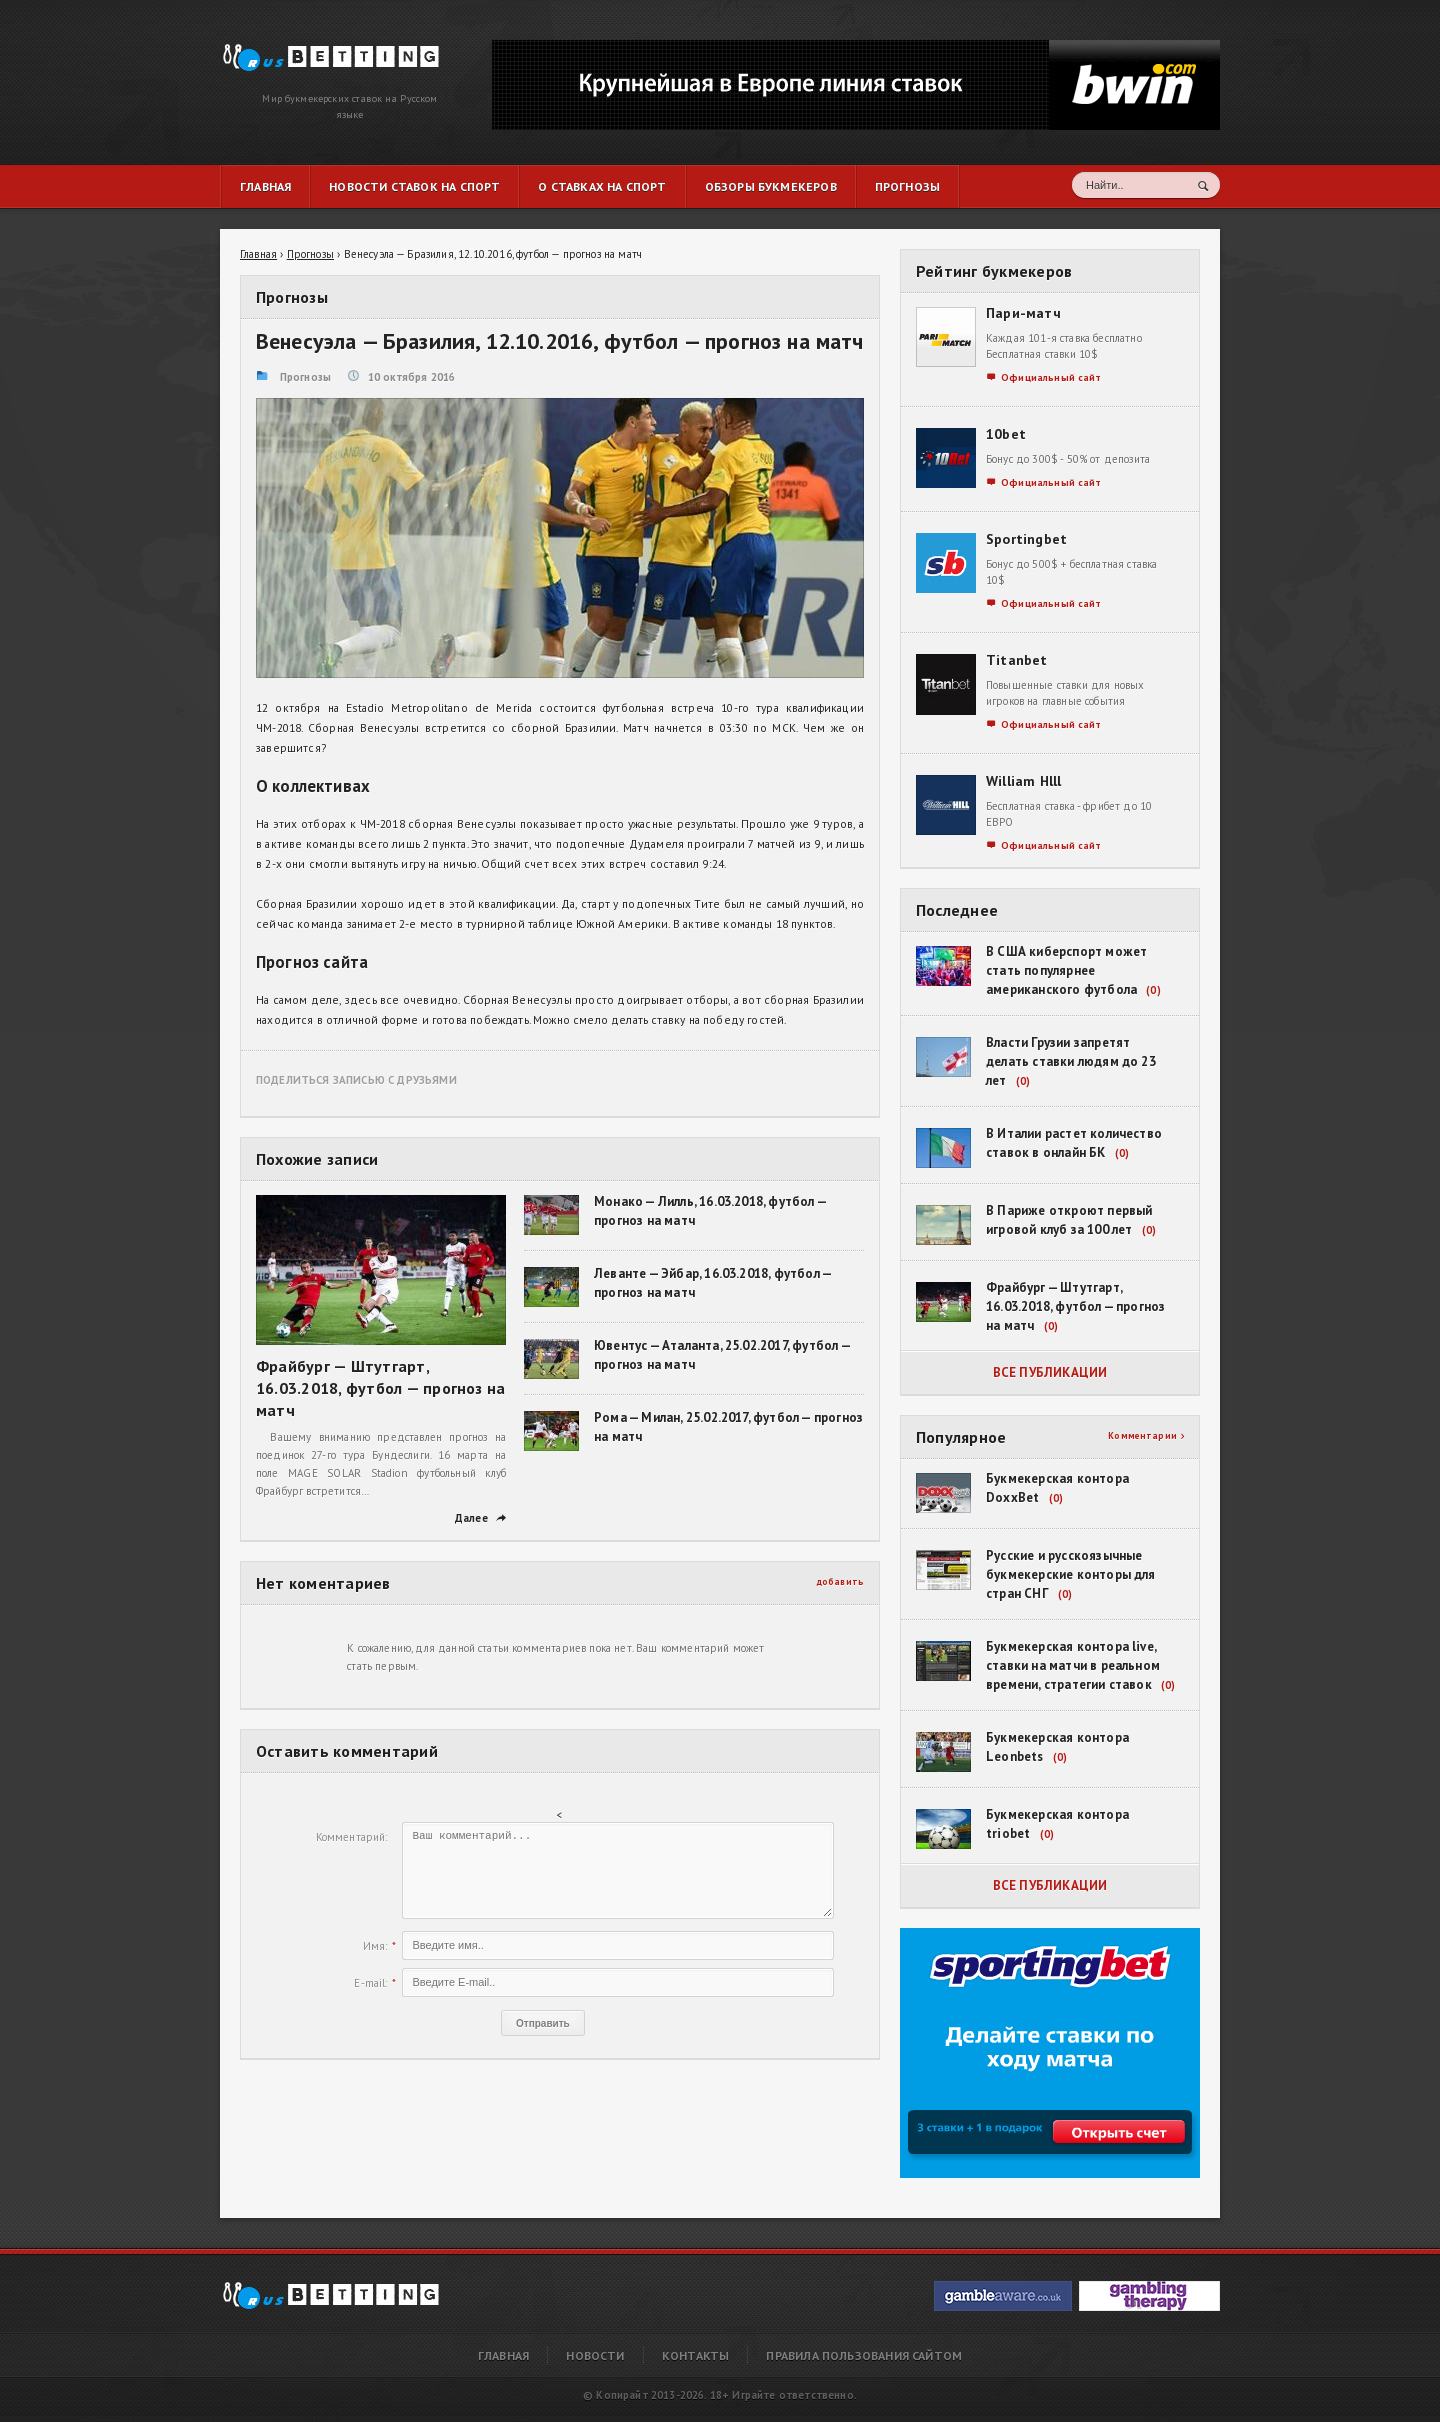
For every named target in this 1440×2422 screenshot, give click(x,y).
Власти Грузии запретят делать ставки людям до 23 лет (1071, 1061)
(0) (1153, 990)
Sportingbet (1026, 539)
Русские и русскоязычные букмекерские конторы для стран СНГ (1071, 1574)
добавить (840, 1581)
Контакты (695, 2355)
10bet (1006, 434)
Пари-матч (1023, 313)
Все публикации (1050, 1372)
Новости (595, 2355)
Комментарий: (352, 1837)
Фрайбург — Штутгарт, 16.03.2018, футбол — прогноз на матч (380, 1388)
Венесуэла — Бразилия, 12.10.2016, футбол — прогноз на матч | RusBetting (319, 52)
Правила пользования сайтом (864, 2355)
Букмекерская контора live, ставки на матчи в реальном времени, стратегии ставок (1073, 1665)
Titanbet (1017, 660)
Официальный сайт (1044, 377)
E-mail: (370, 1983)
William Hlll (1024, 781)
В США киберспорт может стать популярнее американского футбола (1066, 970)
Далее (480, 1518)
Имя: (375, 1946)
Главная (503, 2355)
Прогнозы (305, 377)
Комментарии (1146, 1435)
